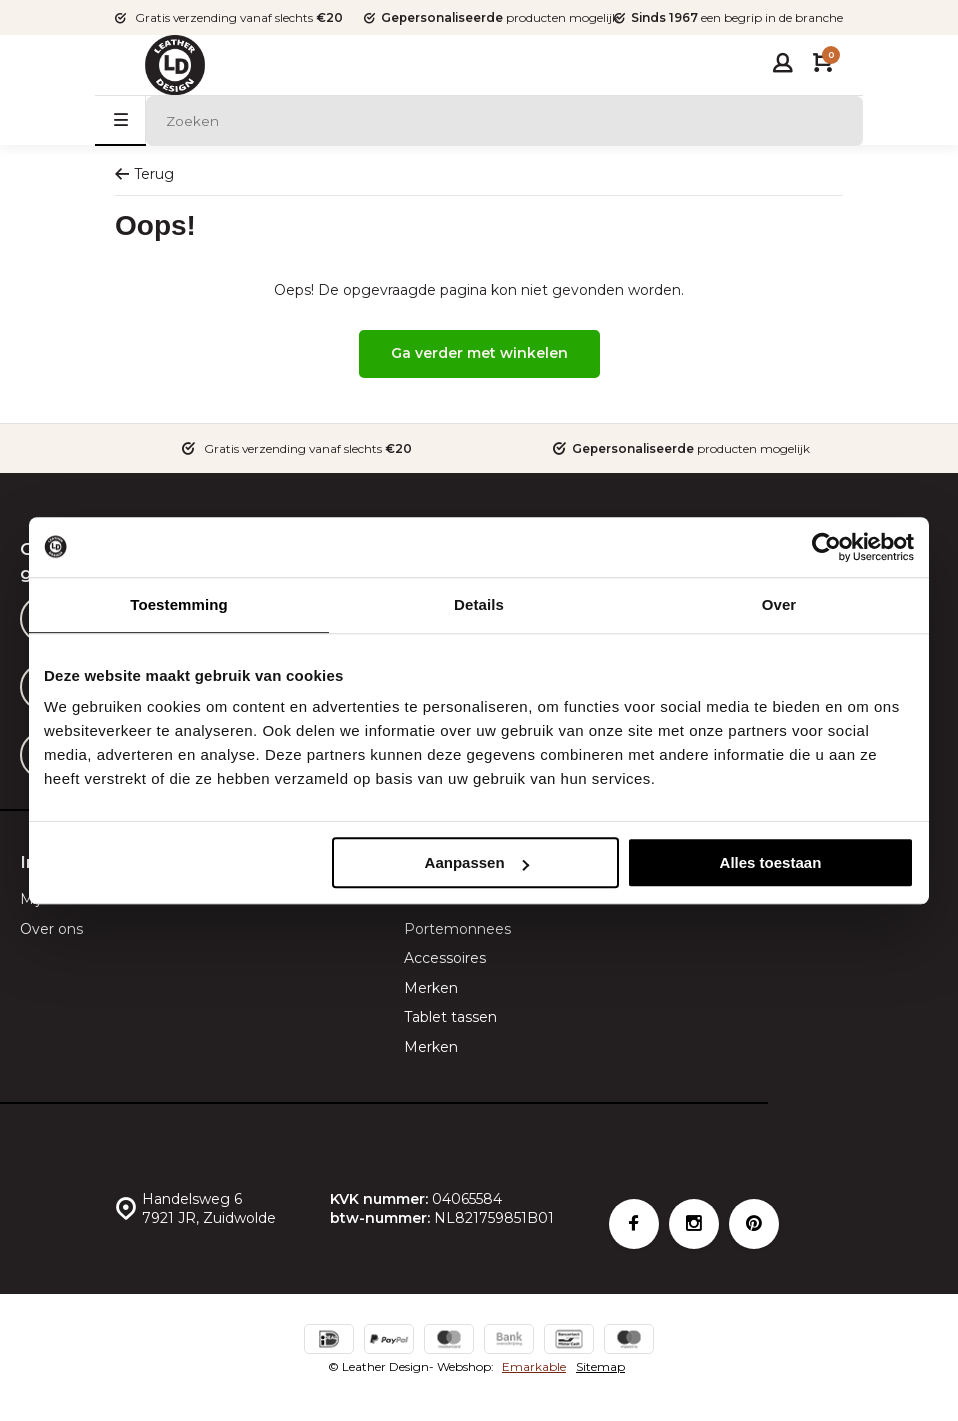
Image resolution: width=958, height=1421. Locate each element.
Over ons (51, 929)
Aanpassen (477, 862)
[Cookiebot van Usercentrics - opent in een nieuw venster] (826, 547)
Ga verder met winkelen (479, 353)
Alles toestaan (771, 862)
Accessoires (445, 958)
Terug (144, 174)
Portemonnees (457, 929)
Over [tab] (779, 604)
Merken (431, 988)
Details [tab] (479, 604)
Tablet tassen (450, 1017)
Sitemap (600, 1366)
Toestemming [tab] (179, 604)
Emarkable (534, 1366)
